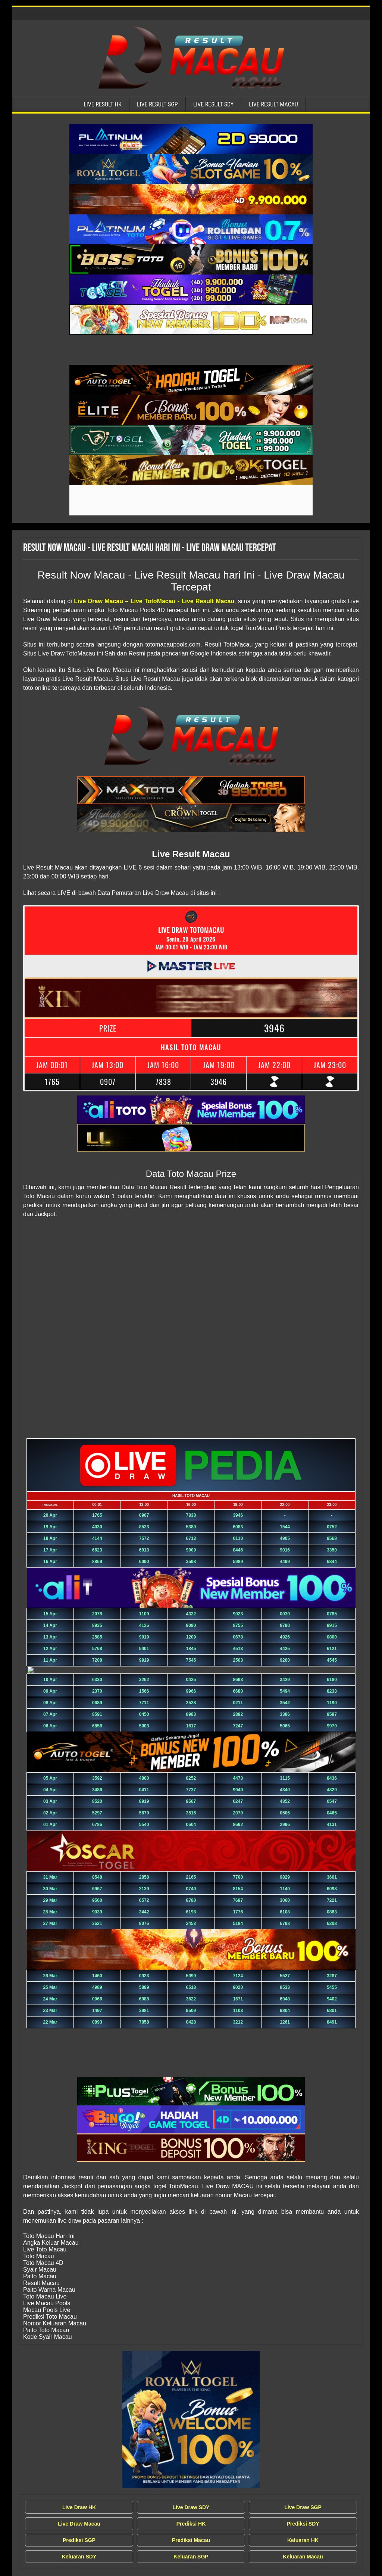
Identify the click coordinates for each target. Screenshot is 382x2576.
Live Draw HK (79, 2507)
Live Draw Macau (79, 2524)
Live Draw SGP (303, 2507)
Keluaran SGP (190, 2557)
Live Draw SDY (191, 2507)
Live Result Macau (273, 104)
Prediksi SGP (79, 2540)
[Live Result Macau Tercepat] (191, 139)
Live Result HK (103, 104)
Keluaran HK (303, 2540)
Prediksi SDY (302, 2524)
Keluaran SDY (79, 2557)
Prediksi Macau (191, 2540)
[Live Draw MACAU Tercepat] (191, 2419)
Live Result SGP (157, 104)
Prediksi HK (191, 2524)
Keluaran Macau (303, 2557)
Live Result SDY (213, 104)
